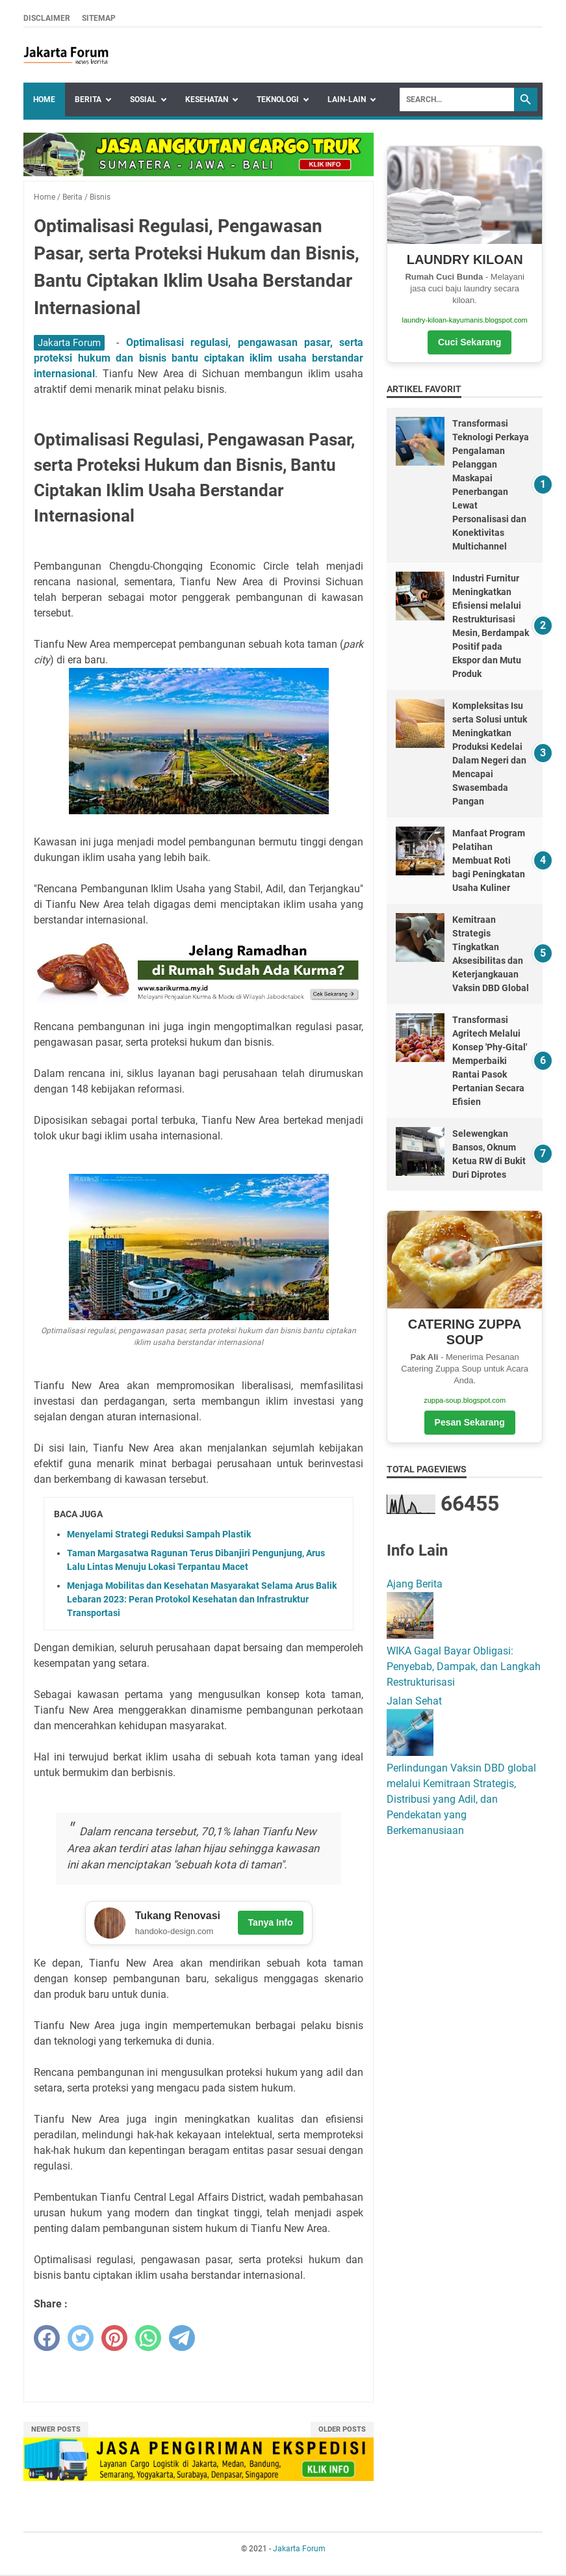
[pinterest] (114, 2339)
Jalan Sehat (414, 1701)
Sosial (143, 99)
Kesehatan (206, 99)
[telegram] (182, 2339)
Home (44, 99)
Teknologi (278, 99)
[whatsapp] (148, 2339)
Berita (88, 99)
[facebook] (47, 2339)
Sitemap (99, 18)
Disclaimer (46, 18)
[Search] (457, 99)
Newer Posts (56, 2430)
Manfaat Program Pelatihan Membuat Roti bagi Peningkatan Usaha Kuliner (488, 860)
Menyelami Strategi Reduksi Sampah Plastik (159, 1534)
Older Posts (342, 2430)
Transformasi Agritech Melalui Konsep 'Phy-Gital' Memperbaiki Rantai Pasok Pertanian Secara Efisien (489, 1061)
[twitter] (81, 2339)
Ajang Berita (415, 1584)
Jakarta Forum (69, 343)
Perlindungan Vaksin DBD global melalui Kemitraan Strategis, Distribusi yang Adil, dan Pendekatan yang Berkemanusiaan (461, 1799)
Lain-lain (347, 99)
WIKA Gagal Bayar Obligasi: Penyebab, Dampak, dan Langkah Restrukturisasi (464, 1666)
